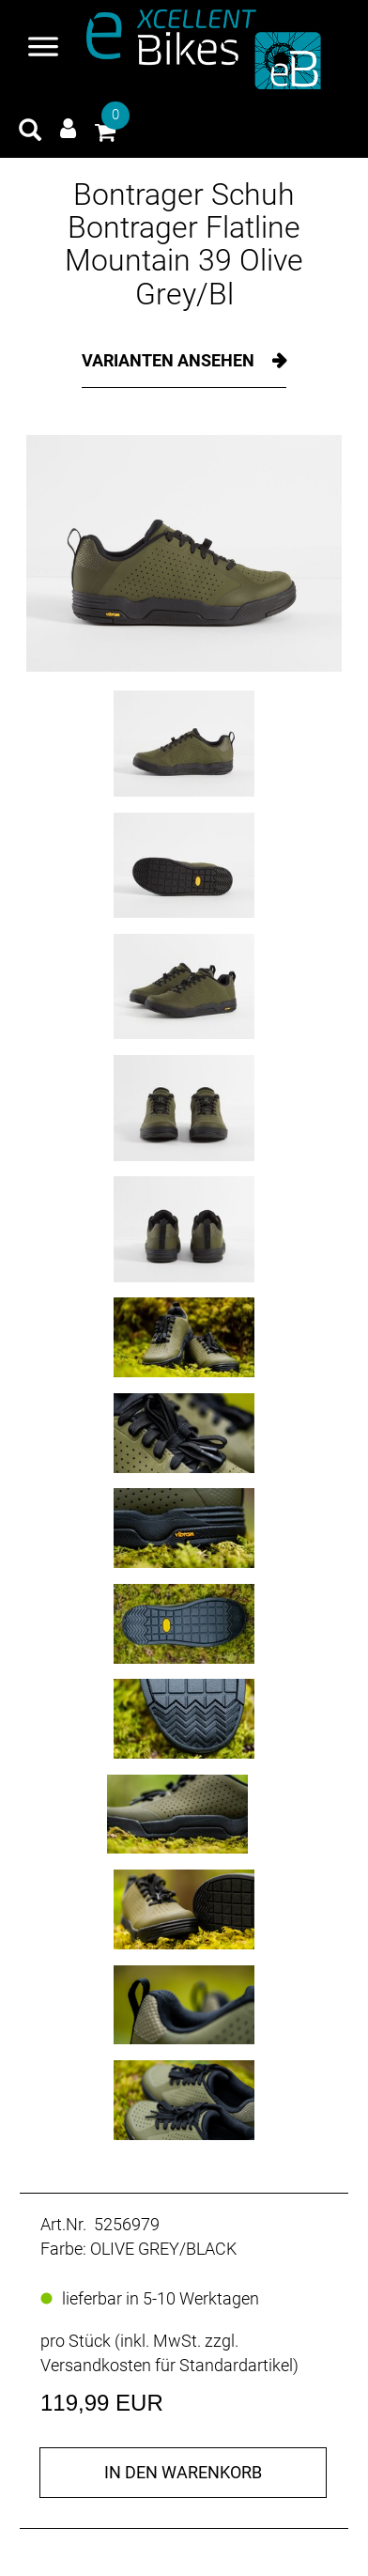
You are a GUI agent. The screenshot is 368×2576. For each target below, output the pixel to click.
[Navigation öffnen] (43, 49)
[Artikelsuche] (30, 132)
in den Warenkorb (183, 2472)
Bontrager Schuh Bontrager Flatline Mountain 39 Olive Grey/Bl (184, 244)
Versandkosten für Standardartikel (166, 2365)
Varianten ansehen (170, 360)
